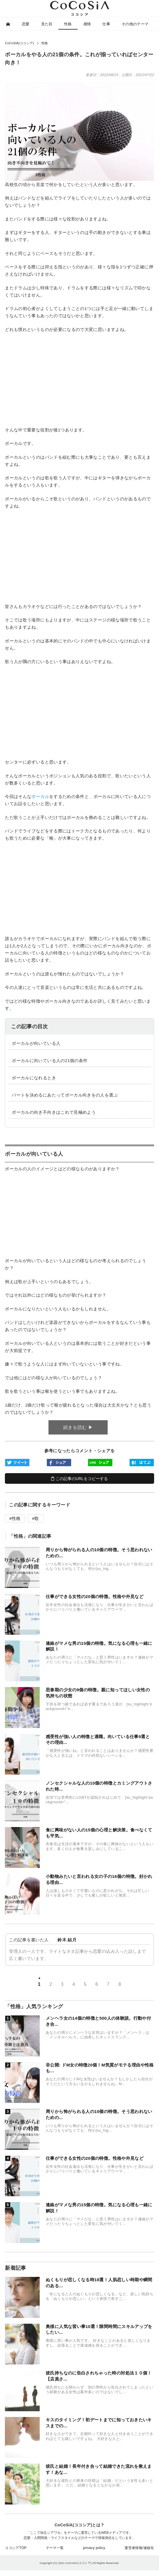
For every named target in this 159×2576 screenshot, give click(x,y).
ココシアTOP (15, 2548)
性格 (68, 24)
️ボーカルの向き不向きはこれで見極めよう (54, 1112)
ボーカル (40, 796)
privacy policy (94, 2548)
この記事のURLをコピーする (79, 1478)
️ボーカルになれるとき (34, 1077)
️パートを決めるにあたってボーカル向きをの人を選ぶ (65, 1095)
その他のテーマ (135, 24)
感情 (87, 24)
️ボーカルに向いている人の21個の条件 (49, 1060)
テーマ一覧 (55, 2548)
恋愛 (26, 24)
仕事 (106, 24)
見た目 (47, 24)
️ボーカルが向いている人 (36, 1043)
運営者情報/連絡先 (139, 2548)
